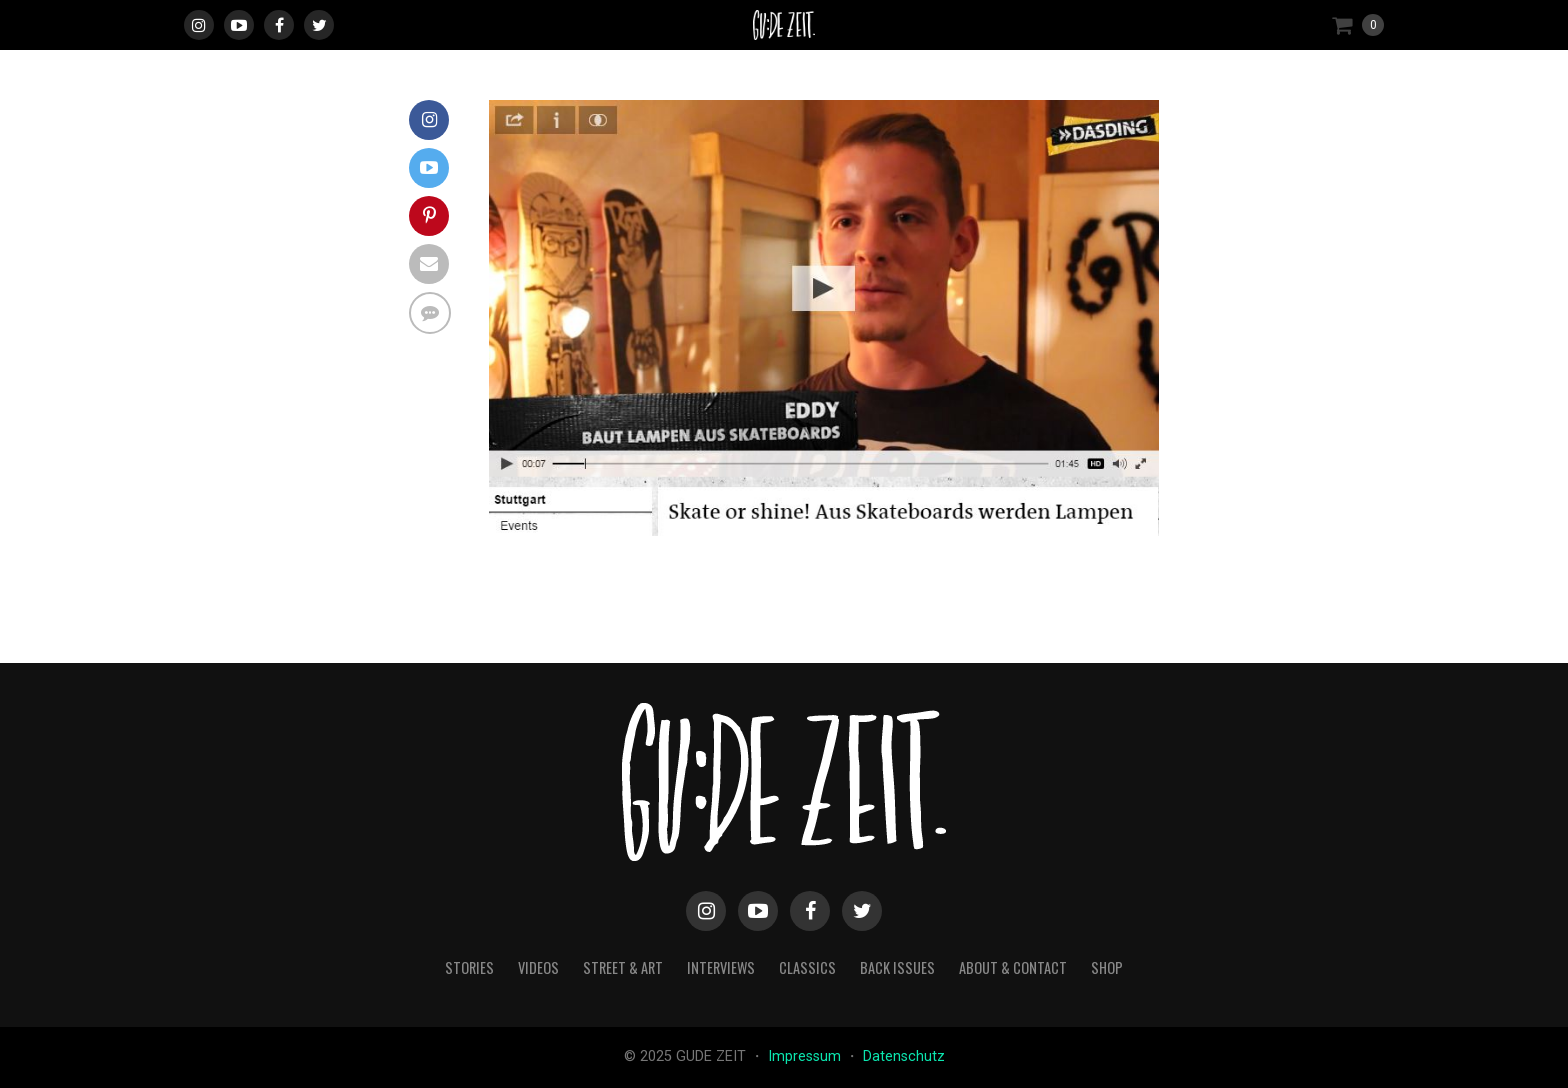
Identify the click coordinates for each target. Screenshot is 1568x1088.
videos (538, 967)
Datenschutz (904, 1056)
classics (807, 967)
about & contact (1013, 967)
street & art (623, 967)
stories (469, 967)
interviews (721, 967)
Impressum (806, 1056)
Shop (1107, 967)
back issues (897, 967)
